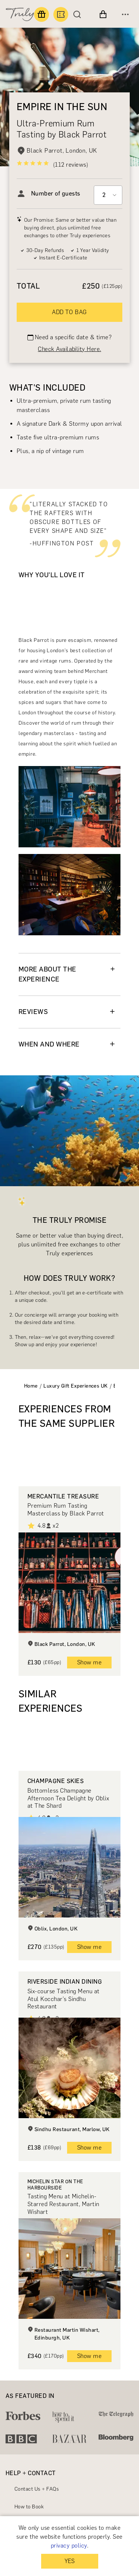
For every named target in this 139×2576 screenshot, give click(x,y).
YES (69, 2561)
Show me (89, 1662)
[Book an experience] (60, 14)
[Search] (79, 14)
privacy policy (69, 2545)
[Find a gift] (41, 14)
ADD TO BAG (69, 312)
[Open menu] (125, 14)
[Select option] (108, 195)
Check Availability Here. (69, 349)
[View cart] (103, 14)
